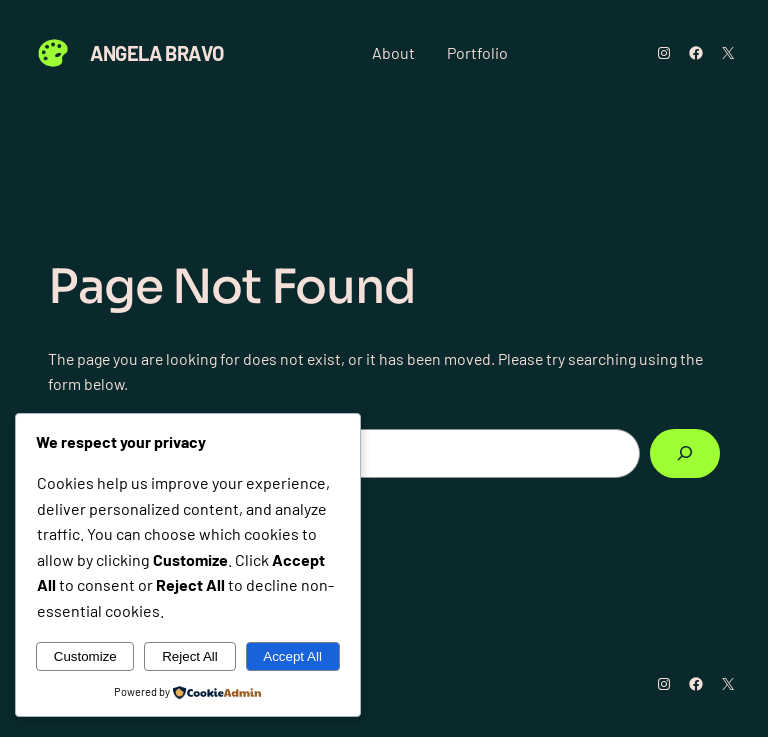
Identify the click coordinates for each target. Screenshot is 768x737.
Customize (85, 656)
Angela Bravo (156, 53)
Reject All (190, 656)
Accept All (292, 656)
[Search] (685, 453)
